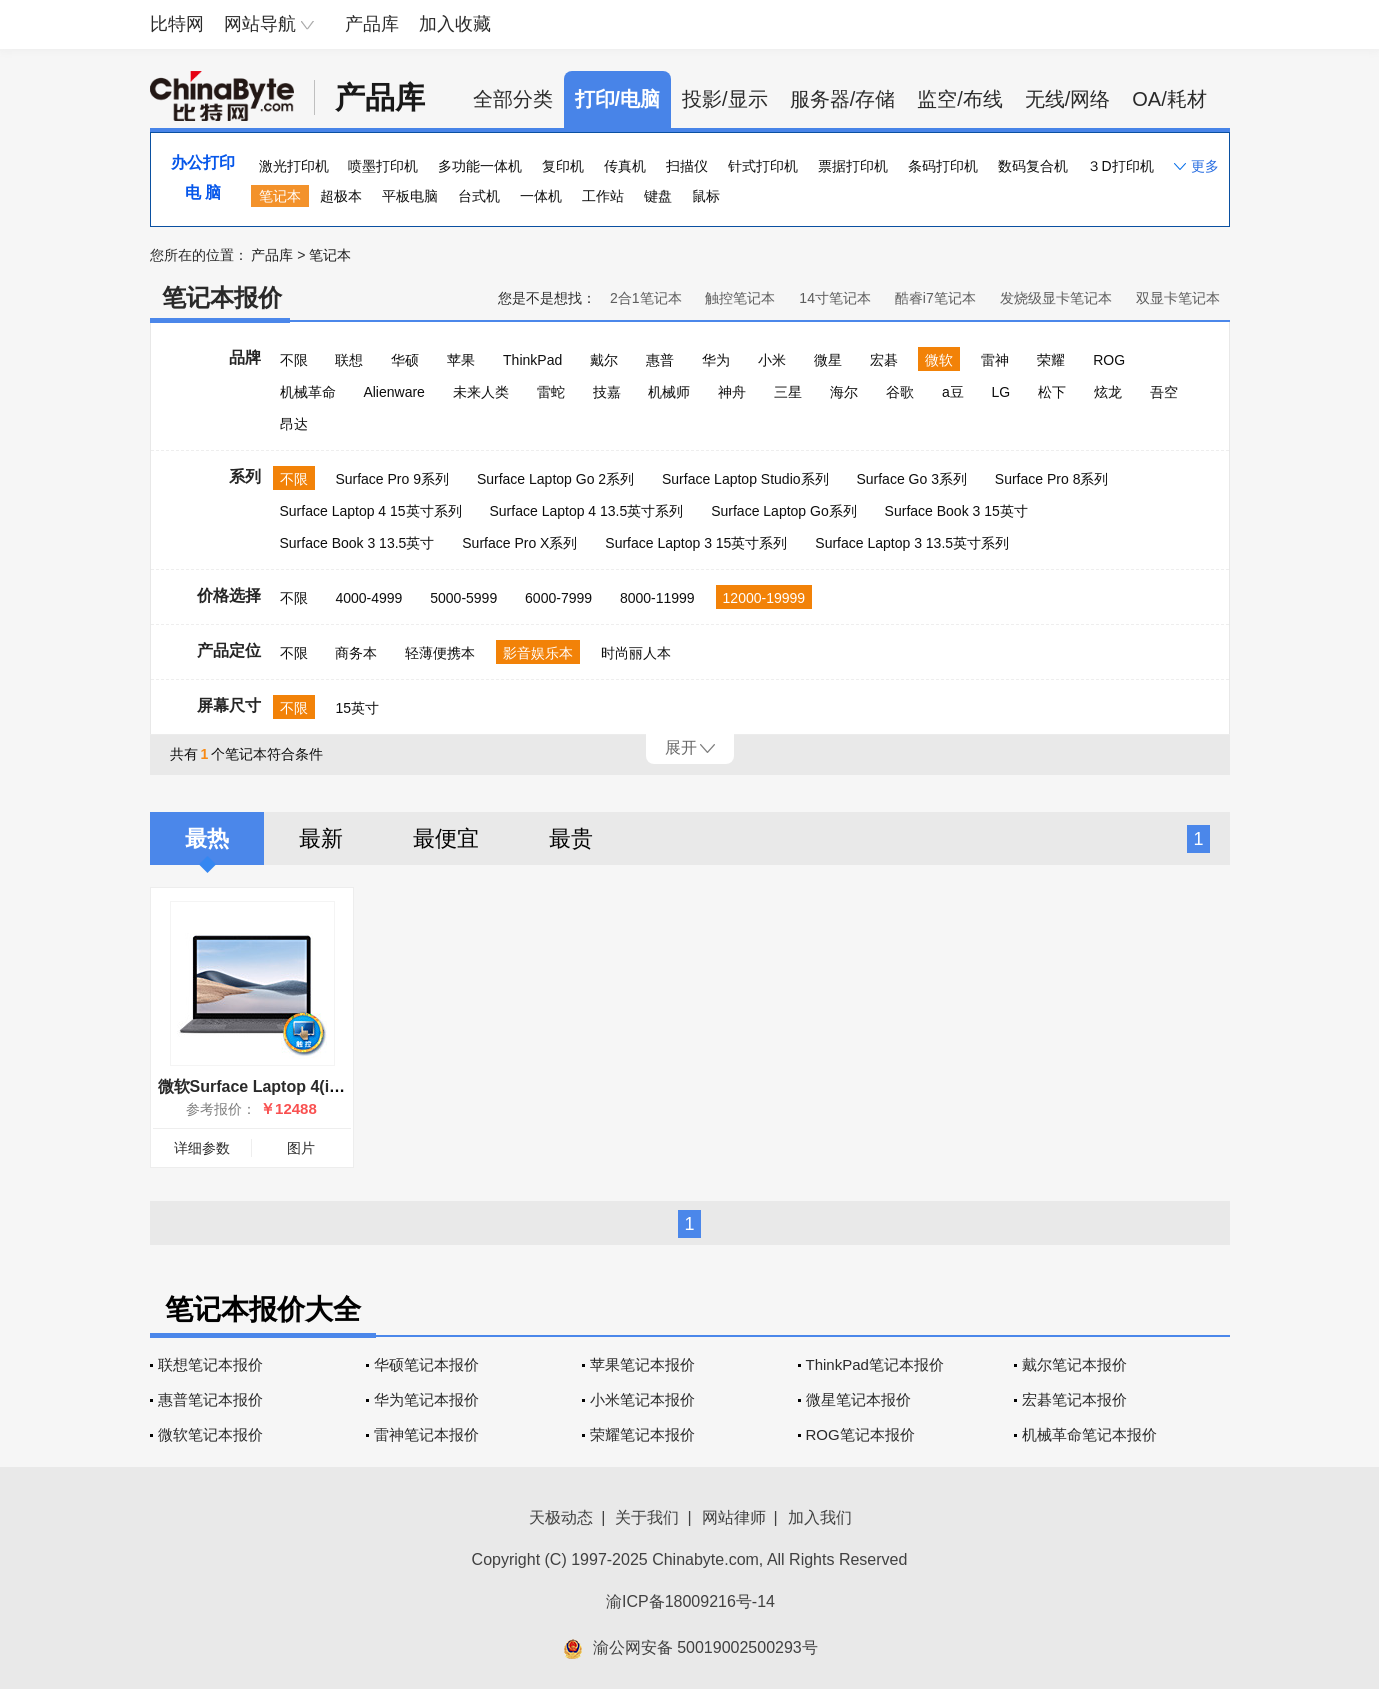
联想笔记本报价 (210, 1364)
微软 (939, 360)
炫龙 (1108, 392)
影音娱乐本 (538, 653)
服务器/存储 (843, 99)
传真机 (625, 166)
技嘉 (607, 392)
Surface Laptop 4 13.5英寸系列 (587, 511)
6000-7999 (558, 598)
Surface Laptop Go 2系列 (555, 479)
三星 (788, 392)
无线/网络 (1068, 99)
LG (1001, 392)
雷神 (995, 360)
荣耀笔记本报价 (642, 1434)
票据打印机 (853, 166)
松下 (1052, 392)
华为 (716, 360)
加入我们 (820, 1517)
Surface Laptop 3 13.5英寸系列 (912, 543)
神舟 (732, 392)
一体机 (541, 196)
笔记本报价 (222, 297)
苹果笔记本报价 (642, 1364)
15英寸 (357, 708)
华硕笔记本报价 (426, 1364)
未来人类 (481, 392)
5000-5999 (463, 598)
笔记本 (280, 196)
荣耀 (1051, 360)
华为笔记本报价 (426, 1399)
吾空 (1164, 392)
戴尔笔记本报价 (1074, 1364)
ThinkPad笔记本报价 (875, 1364)
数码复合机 (1033, 166)
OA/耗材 (1169, 99)
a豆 (953, 392)
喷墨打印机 (383, 166)
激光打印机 (294, 166)
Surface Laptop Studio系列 (745, 479)
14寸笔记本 (835, 298)
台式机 (479, 196)
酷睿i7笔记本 (935, 298)
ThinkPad (532, 360)
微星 (828, 360)
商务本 (356, 653)
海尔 (844, 392)
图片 (301, 1148)
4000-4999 (368, 598)
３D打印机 (1120, 166)
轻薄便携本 (440, 653)
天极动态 (561, 1517)
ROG (1109, 360)
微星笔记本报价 (858, 1399)
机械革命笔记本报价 (1089, 1434)
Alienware (393, 392)
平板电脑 (410, 196)
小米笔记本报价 (642, 1399)
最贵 (571, 838)
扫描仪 (687, 166)
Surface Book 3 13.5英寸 (357, 543)
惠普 (660, 360)
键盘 (658, 196)
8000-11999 (657, 598)
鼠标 (706, 196)
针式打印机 (763, 166)
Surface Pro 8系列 (1052, 479)
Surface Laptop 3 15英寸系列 (696, 543)
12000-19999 (764, 598)
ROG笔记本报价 (860, 1434)
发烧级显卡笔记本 (1056, 298)
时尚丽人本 (636, 653)
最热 (207, 838)
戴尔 (604, 360)
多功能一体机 (480, 166)
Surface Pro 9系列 (392, 479)
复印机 (563, 166)
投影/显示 (725, 99)
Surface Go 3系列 (911, 479)
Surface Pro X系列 (519, 543)
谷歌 (900, 392)
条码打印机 (943, 166)
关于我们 (647, 1517)
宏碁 (884, 360)
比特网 (177, 24)
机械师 (669, 392)
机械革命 (308, 392)
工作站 (603, 196)
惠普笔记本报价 (210, 1399)
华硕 (405, 360)
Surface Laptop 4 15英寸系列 (371, 511)
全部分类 (513, 99)
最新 (321, 838)
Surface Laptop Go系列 (784, 511)
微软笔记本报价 (210, 1434)
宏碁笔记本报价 (1074, 1399)
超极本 (341, 196)
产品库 (372, 24)
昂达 (294, 424)
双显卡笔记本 (1178, 298)
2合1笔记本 (646, 298)
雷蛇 (551, 392)
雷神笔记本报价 (426, 1434)
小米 (772, 360)
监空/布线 (960, 99)
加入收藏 (455, 24)
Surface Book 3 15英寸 (956, 511)
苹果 (461, 360)
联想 (349, 360)
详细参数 (202, 1148)
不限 (294, 360)
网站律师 (734, 1517)
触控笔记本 (740, 298)
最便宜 (446, 838)
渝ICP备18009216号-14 (690, 1601)
